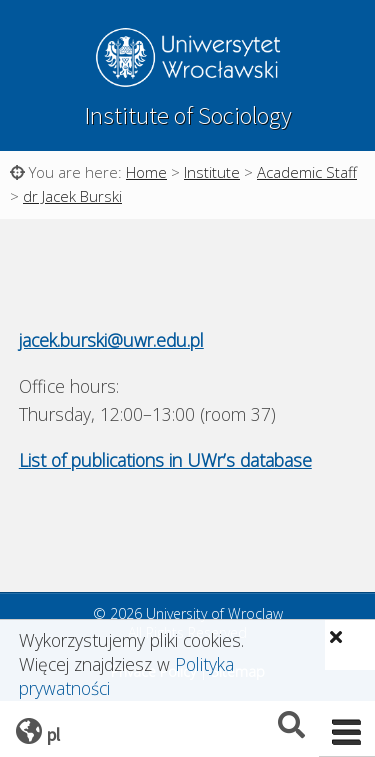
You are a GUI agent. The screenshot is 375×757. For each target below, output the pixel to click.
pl (53, 734)
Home (146, 172)
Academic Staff (307, 172)
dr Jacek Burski (72, 196)
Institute (212, 172)
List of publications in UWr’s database (165, 460)
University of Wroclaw (188, 60)
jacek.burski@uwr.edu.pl (111, 340)
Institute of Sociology (188, 115)
